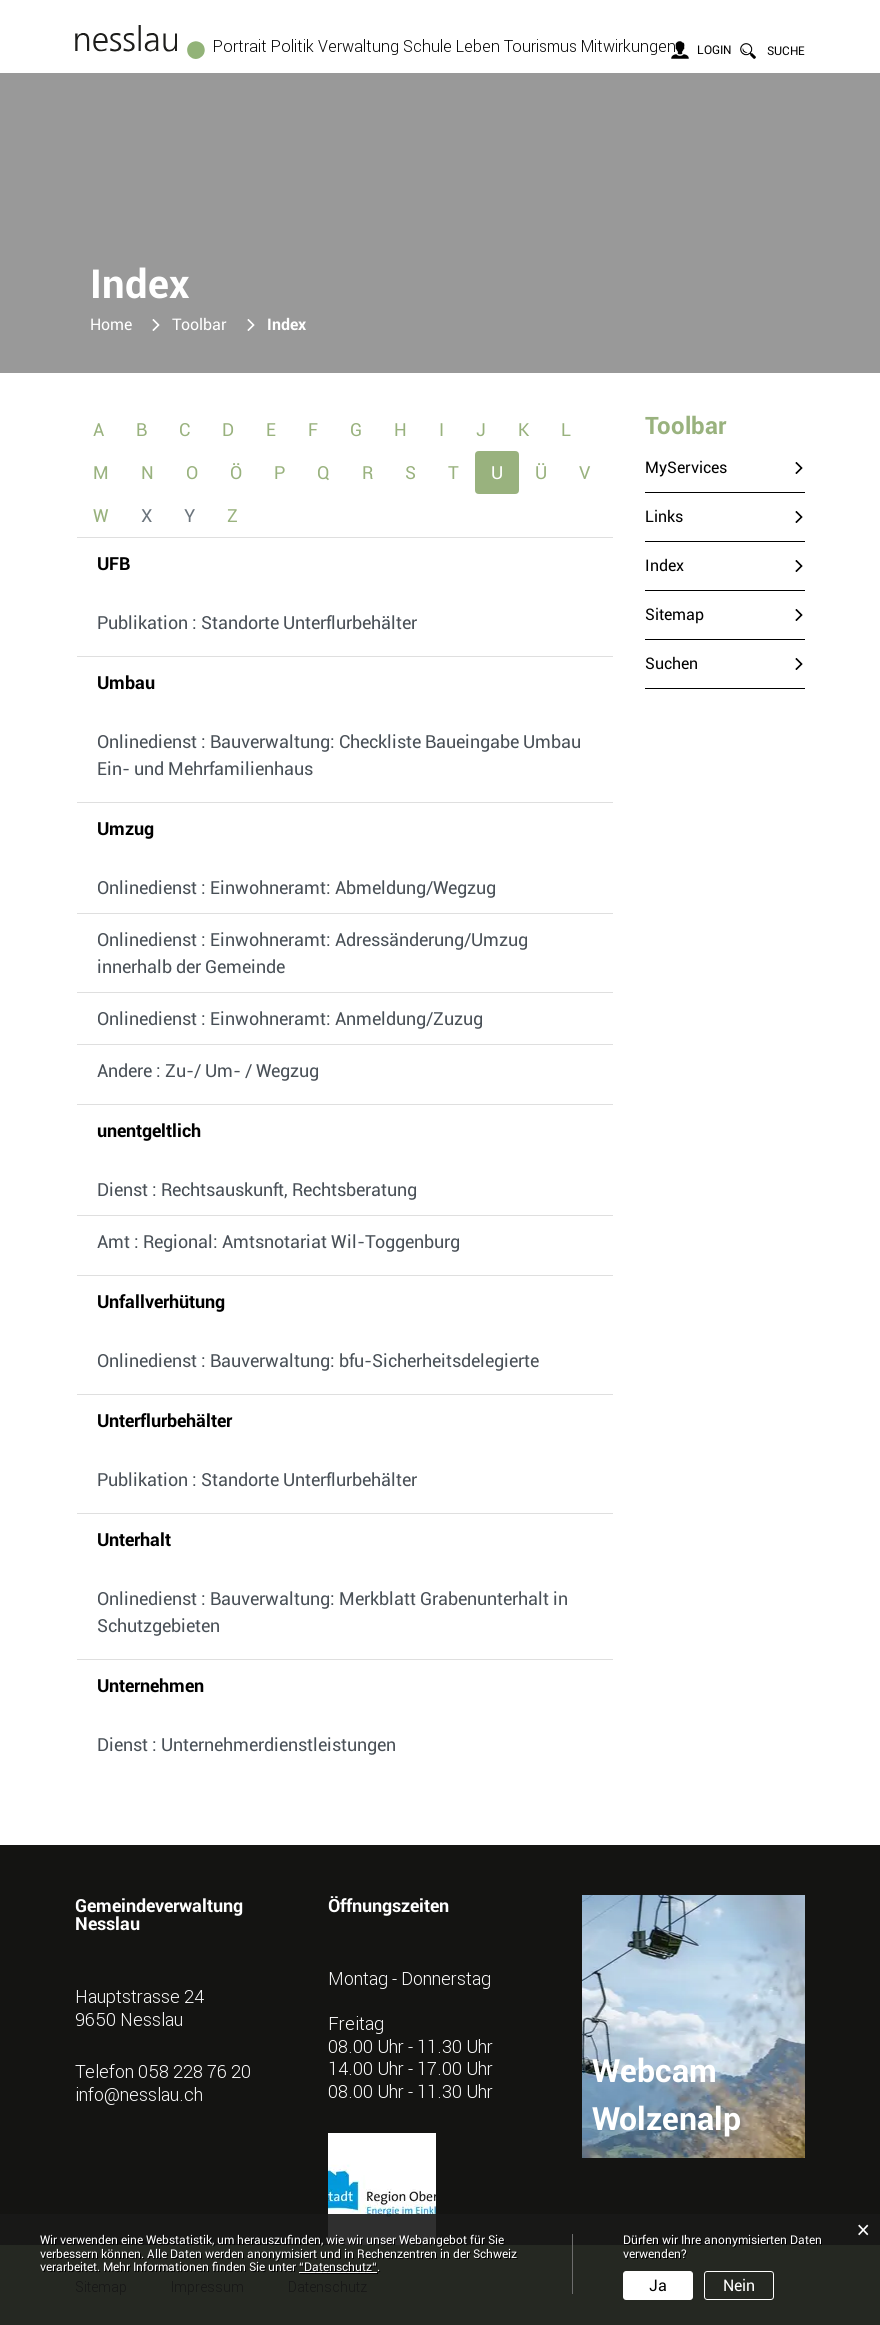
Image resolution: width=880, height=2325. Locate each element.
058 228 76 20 (194, 2071)
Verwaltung (358, 46)
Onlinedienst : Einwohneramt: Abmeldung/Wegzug (296, 887)
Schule (427, 46)
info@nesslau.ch (139, 2094)
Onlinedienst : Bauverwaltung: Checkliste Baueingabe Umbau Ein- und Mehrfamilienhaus (339, 755)
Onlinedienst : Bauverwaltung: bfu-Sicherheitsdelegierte (318, 1360)
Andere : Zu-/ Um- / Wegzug (208, 1070)
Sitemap (674, 614)
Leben (478, 46)
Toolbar (685, 426)
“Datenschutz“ (338, 2267)
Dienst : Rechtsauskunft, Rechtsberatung (257, 1189)
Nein (739, 2285)
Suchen (671, 663)
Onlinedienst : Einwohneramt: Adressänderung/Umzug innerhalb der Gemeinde (312, 953)
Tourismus (540, 46)
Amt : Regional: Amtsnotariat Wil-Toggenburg (278, 1241)
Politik (292, 46)
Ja (658, 2285)
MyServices (686, 467)
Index (710, 564)
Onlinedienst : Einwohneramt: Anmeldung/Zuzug (290, 1018)
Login (714, 50)
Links (664, 516)
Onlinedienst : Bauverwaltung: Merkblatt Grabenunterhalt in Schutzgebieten (332, 1612)
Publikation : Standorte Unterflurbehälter (257, 622)
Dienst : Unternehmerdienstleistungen (246, 1744)
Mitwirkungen (628, 46)
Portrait (240, 46)
